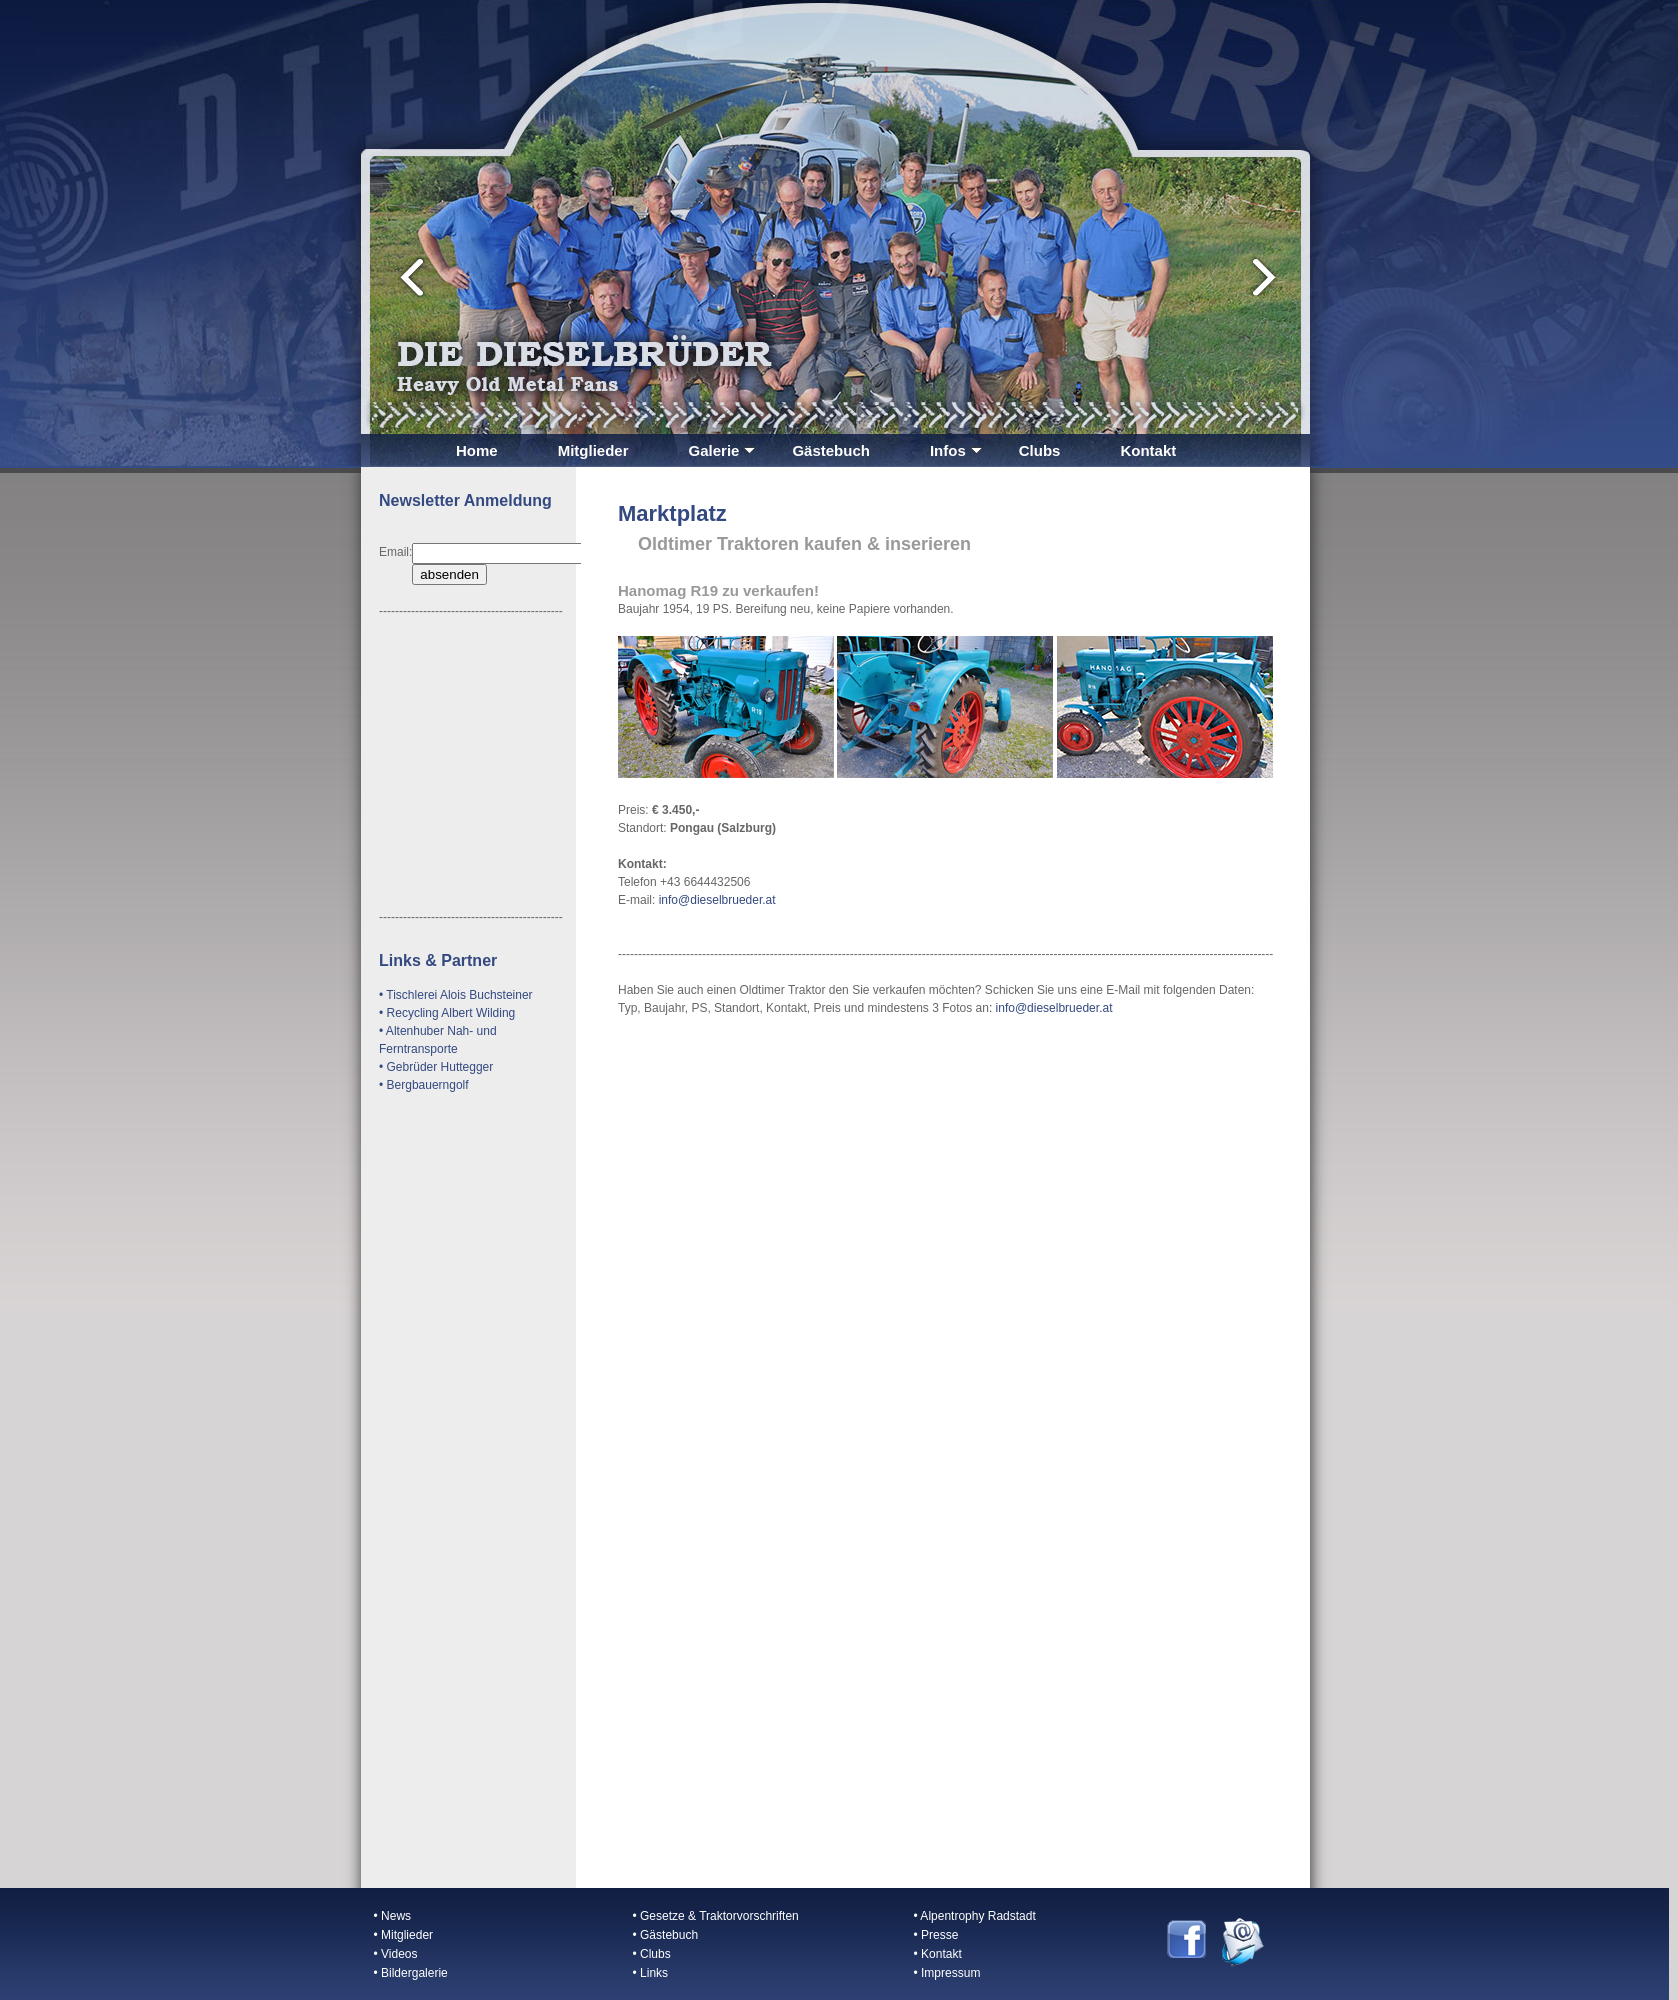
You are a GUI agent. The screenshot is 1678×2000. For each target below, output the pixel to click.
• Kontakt (938, 1954)
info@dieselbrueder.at (715, 900)
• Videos (396, 1954)
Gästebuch (831, 450)
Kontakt (1148, 450)
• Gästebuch (666, 1935)
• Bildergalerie (411, 1973)
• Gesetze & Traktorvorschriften (716, 1916)
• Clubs (652, 1954)
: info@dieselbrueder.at (1051, 1008)
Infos (956, 450)
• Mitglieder (404, 1935)
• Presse (936, 1935)
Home (477, 450)
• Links (651, 1973)
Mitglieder (593, 450)
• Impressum (947, 1973)
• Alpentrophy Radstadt (975, 1916)
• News (393, 1916)
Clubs (1040, 450)
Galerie (722, 450)
